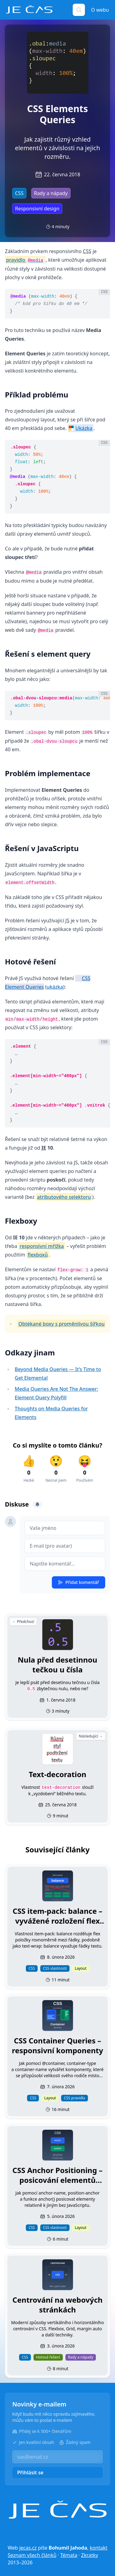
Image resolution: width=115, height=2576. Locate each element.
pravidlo (25, 260)
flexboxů (38, 1254)
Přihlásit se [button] (30, 2472)
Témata (68, 2555)
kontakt (98, 2547)
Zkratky (89, 2555)
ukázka (55, 986)
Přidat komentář (78, 1582)
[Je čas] (58, 2509)
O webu (100, 9)
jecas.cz (28, 2547)
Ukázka (84, 428)
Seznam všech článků (32, 2555)
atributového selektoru (64, 1197)
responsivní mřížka (42, 1246)
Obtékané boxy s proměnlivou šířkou (61, 1323)
